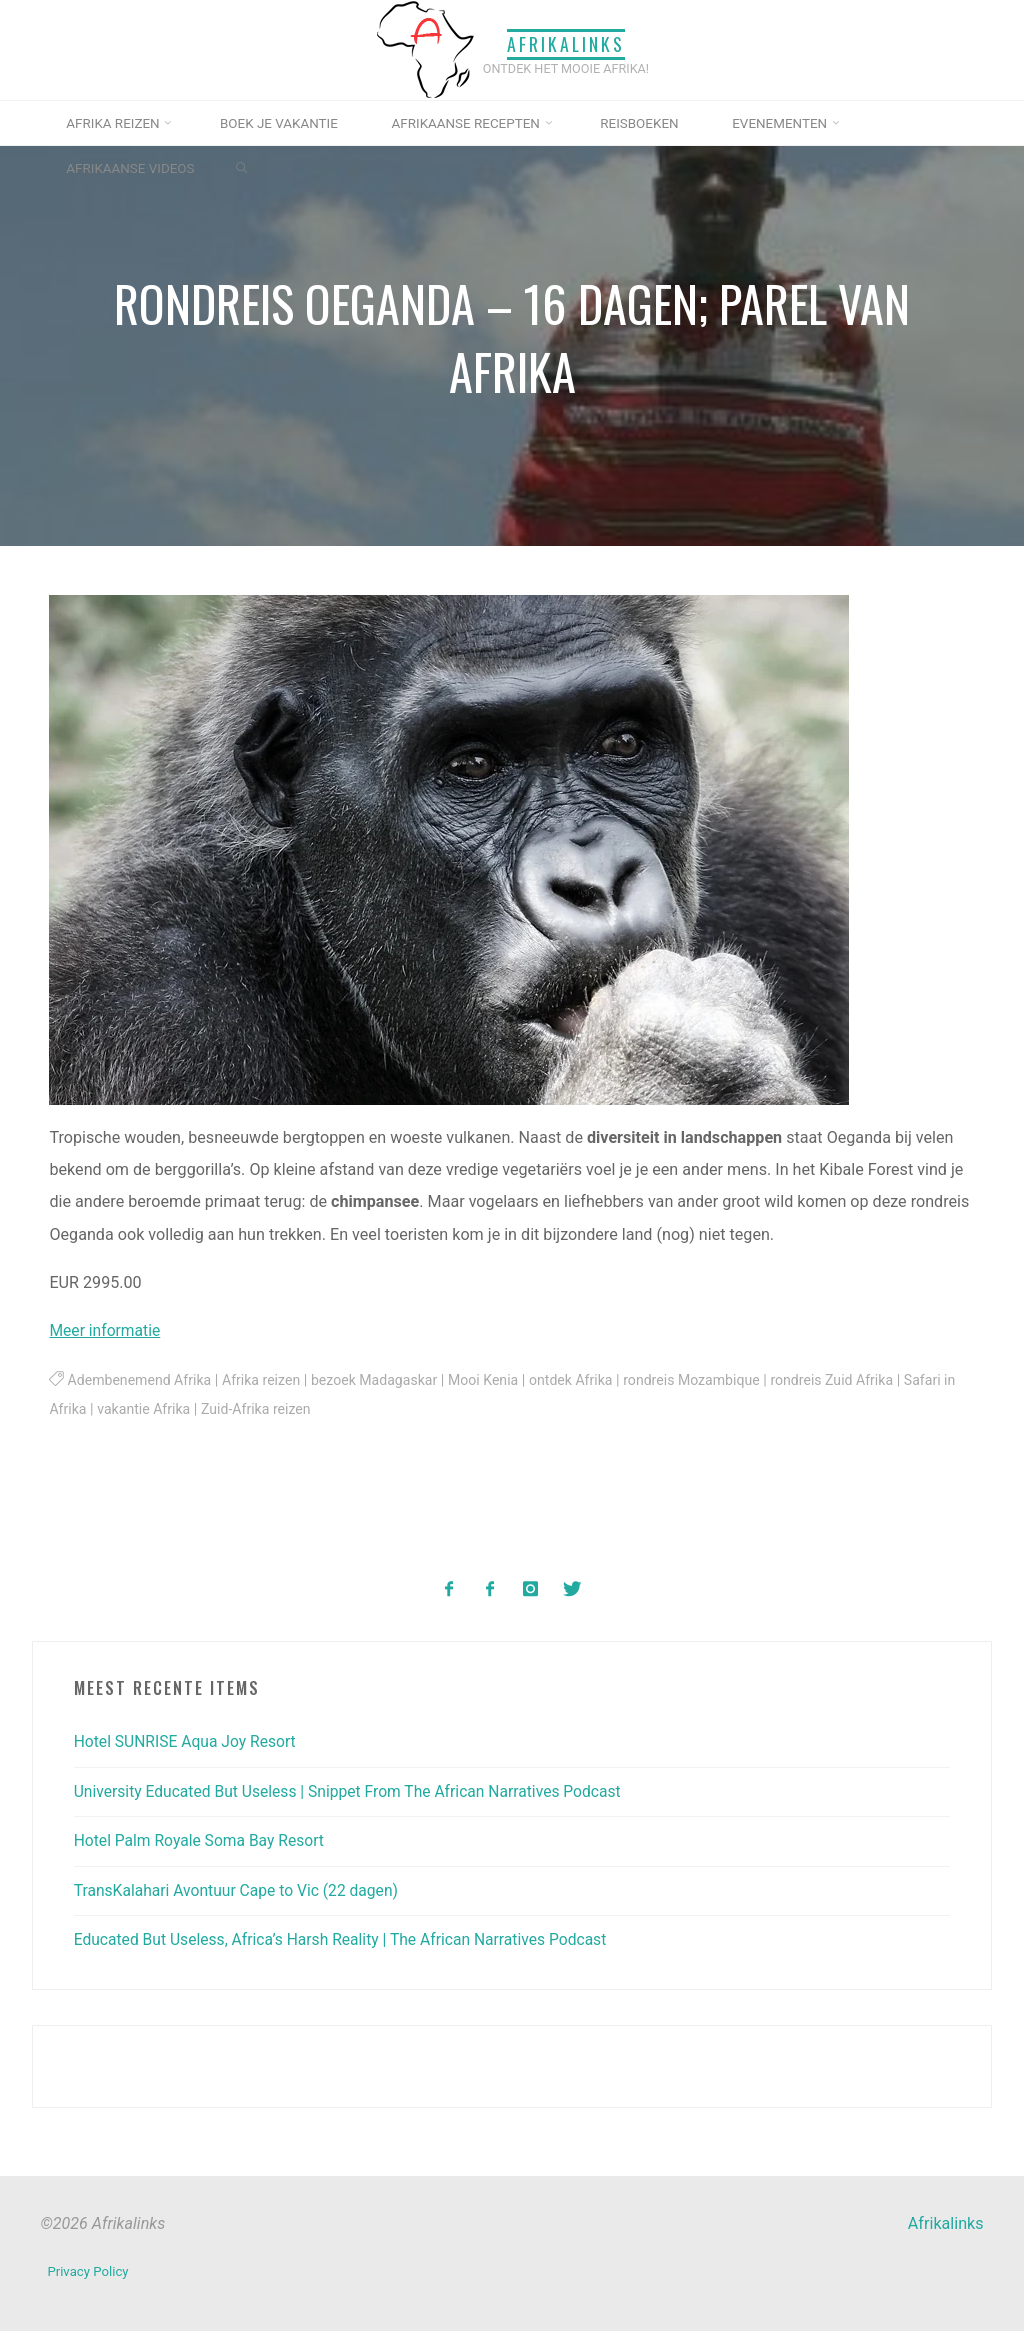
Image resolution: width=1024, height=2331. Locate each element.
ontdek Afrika (585, 1380)
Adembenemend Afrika (142, 1380)
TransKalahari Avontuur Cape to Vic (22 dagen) (241, 1889)
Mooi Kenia (495, 1380)
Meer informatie (107, 1331)
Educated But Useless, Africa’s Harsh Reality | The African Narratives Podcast (349, 1938)
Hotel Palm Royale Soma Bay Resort (203, 1839)
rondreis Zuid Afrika (854, 1380)
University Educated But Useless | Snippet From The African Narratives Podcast (356, 1790)
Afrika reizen (267, 1380)
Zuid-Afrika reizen (318, 1409)
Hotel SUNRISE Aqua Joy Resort (188, 1740)
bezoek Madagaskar (383, 1380)
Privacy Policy (88, 2267)
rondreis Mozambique (709, 1380)
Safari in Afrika (97, 1409)
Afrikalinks (566, 43)
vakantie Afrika (203, 1409)
